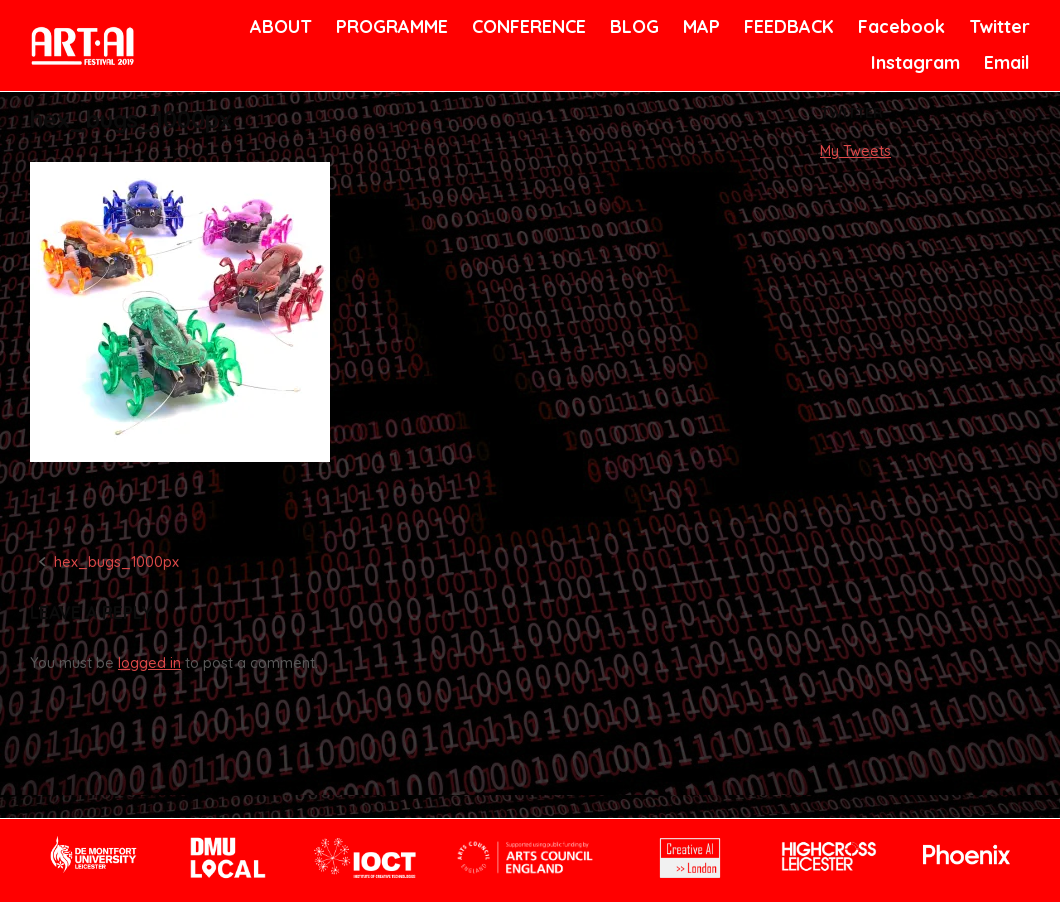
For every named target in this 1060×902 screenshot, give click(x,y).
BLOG (633, 26)
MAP (700, 26)
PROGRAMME (388, 26)
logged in (149, 663)
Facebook (899, 26)
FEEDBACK (786, 26)
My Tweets (855, 151)
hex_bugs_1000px (116, 562)
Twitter (997, 26)
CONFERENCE (525, 26)
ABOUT (279, 26)
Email (1005, 62)
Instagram (913, 62)
